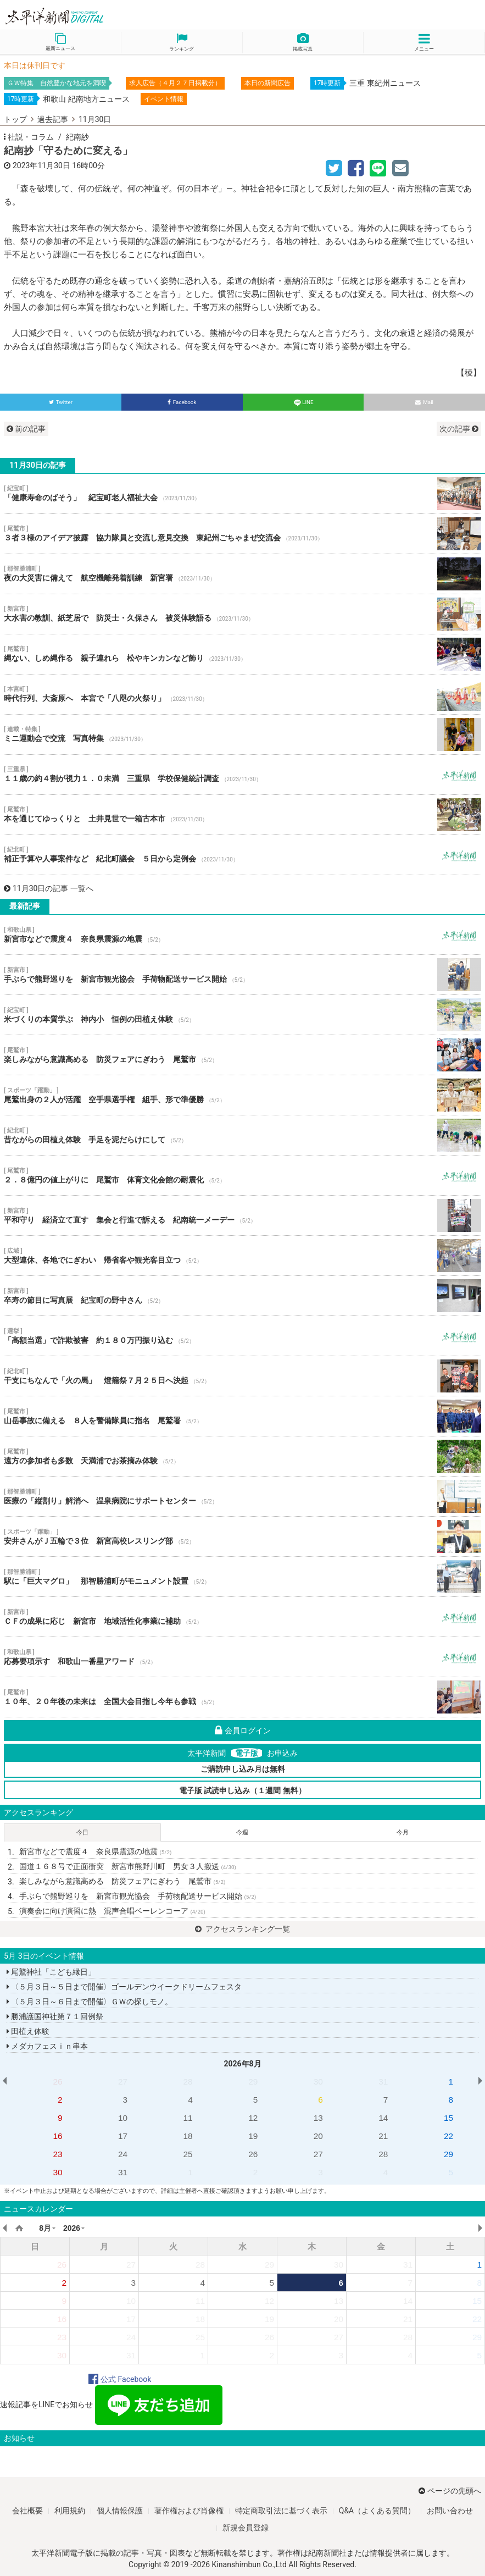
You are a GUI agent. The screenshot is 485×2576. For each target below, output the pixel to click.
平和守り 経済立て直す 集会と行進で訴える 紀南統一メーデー (242, 1215)
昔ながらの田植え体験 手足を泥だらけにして (242, 1135)
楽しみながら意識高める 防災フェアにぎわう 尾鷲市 (242, 1055)
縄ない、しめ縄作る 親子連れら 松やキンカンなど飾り (242, 654)
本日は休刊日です (34, 65)
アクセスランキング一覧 (242, 1929)
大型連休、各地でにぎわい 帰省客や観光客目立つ (242, 1255)
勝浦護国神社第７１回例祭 (55, 2016)
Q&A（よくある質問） (377, 2510)
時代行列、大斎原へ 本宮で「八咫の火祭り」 (242, 694)
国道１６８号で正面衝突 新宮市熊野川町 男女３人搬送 (127, 1866)
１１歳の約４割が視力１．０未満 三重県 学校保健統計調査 (242, 774)
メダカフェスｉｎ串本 (47, 2046)
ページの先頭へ (450, 2490)
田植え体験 (28, 2031)
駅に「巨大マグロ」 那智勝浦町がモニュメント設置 (242, 1576)
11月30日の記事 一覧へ (48, 888)
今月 (403, 1832)
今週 (242, 1832)
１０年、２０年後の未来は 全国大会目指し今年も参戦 (242, 1697)
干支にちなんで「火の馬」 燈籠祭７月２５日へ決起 (242, 1376)
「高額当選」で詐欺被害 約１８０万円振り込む (242, 1336)
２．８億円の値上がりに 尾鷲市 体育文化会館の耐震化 (242, 1175)
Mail (424, 402)
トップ (15, 119)
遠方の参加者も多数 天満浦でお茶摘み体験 (242, 1456)
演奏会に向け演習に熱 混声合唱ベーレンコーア (112, 1910)
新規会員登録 (245, 2527)
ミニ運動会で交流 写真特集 (242, 734)
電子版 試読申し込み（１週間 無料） (242, 1790)
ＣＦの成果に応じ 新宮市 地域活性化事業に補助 (242, 1617)
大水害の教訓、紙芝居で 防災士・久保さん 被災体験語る (242, 614)
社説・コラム (31, 136)
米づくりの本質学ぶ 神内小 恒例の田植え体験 (242, 1015)
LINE (303, 402)
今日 (82, 1832)
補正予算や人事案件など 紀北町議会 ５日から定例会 (242, 855)
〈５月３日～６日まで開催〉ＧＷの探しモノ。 (89, 2001)
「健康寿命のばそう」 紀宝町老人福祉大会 (242, 493)
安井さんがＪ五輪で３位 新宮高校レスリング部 (242, 1536)
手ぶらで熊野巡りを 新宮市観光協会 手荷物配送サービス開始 (242, 974)
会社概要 (27, 2510)
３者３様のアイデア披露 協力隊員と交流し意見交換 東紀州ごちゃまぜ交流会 (242, 534)
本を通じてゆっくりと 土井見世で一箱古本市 (242, 814)
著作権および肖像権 (189, 2510)
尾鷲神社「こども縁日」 (51, 1971)
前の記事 (26, 428)
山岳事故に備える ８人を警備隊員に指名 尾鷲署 (242, 1416)
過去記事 (52, 119)
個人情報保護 (120, 2510)
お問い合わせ (450, 2510)
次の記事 (458, 428)
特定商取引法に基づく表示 (281, 2510)
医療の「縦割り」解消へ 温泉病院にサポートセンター (242, 1496)
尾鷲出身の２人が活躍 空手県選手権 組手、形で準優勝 (242, 1095)
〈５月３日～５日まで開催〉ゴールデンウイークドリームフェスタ (124, 1986)
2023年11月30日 (41, 165)
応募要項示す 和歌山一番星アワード (242, 1657)
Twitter (61, 402)
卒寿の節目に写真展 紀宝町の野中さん (242, 1295)
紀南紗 (77, 136)
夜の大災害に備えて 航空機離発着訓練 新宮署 (242, 574)
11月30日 (95, 119)
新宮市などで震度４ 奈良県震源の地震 (242, 934)
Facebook (182, 402)
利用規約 (69, 2510)
